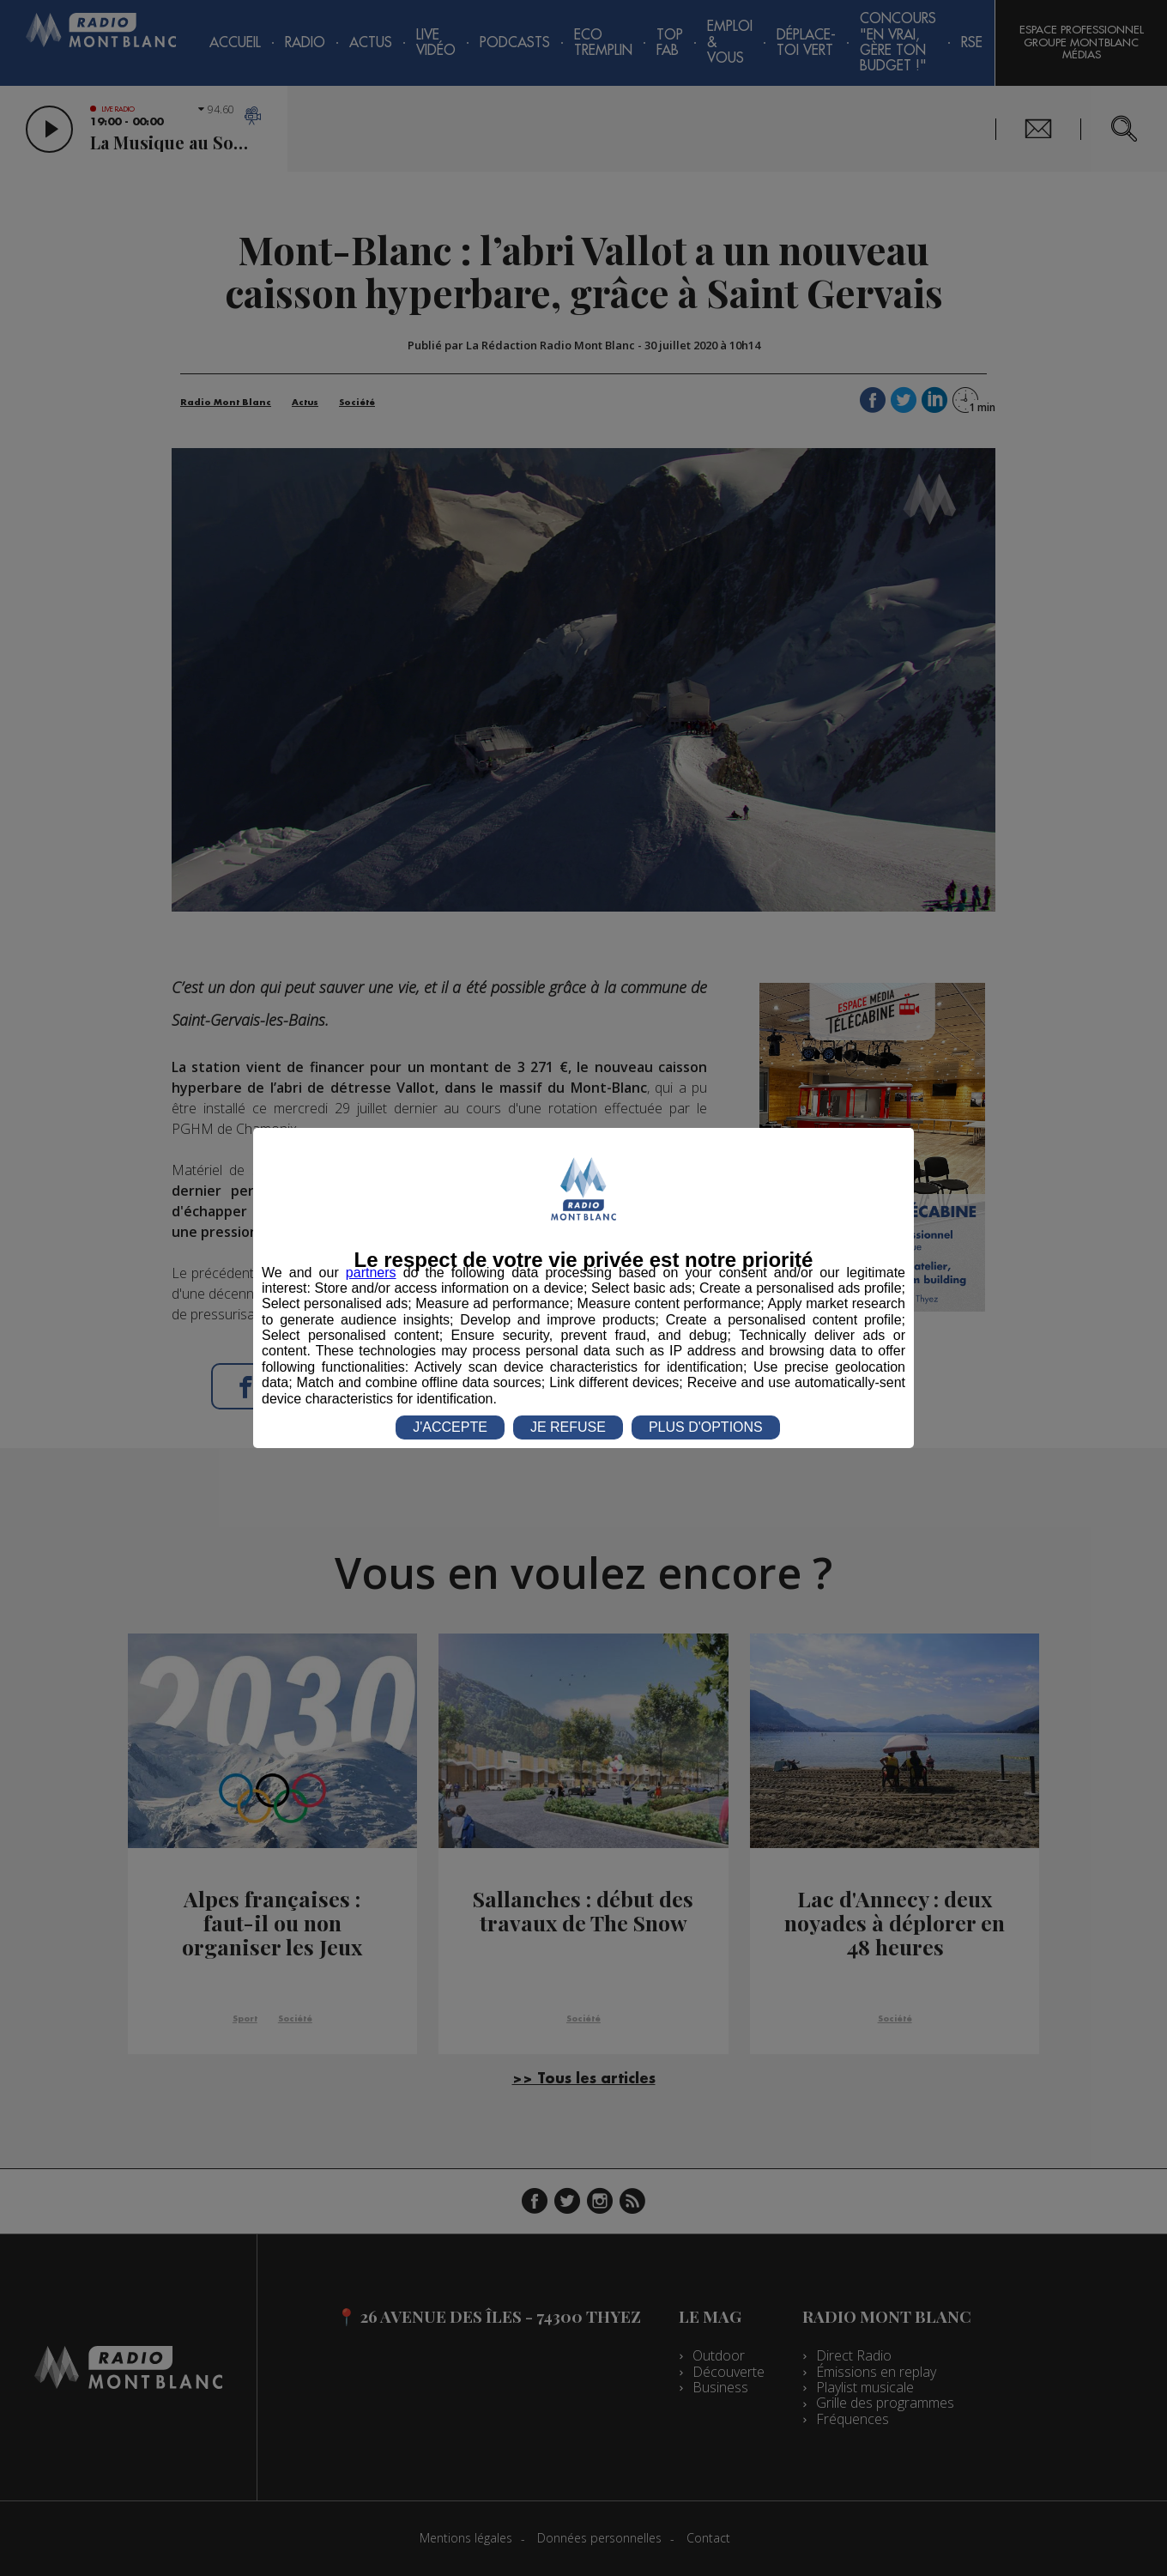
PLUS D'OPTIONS (706, 1427)
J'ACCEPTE (450, 1427)
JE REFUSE (568, 1427)
